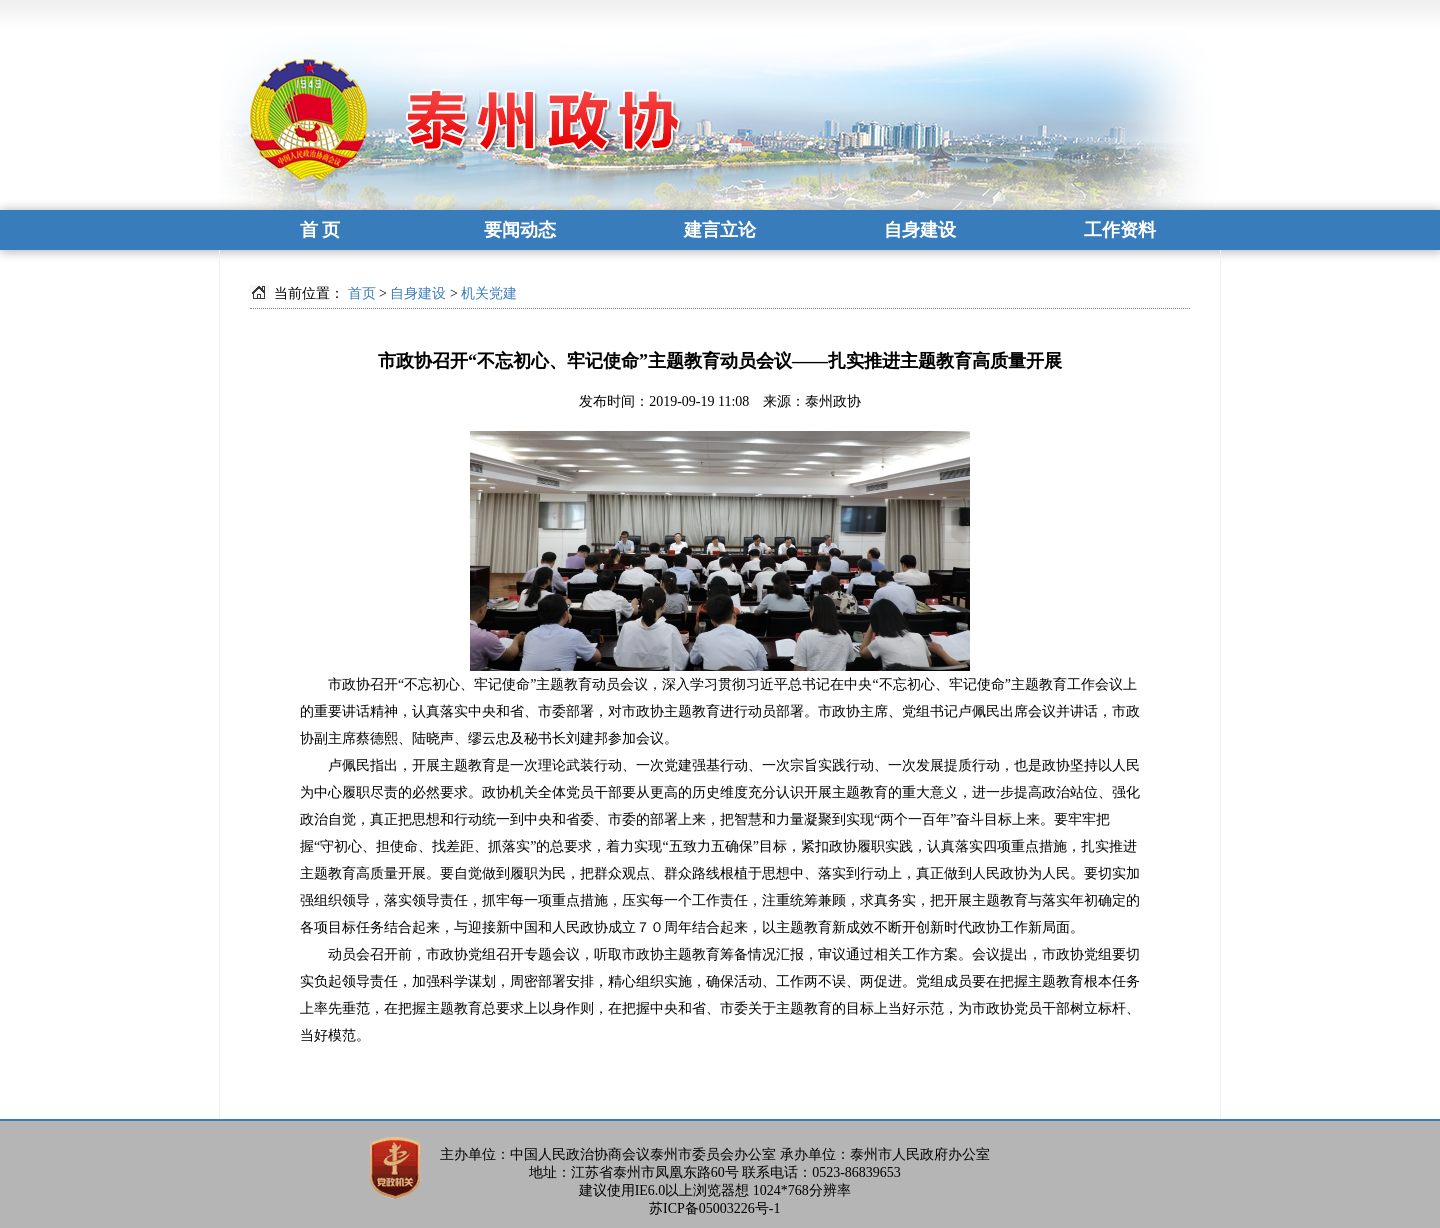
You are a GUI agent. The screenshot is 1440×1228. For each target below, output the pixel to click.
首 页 (320, 230)
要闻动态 (520, 230)
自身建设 (920, 230)
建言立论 (720, 230)
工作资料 (1120, 230)
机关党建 (489, 293)
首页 (362, 293)
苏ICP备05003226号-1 (714, 1208)
